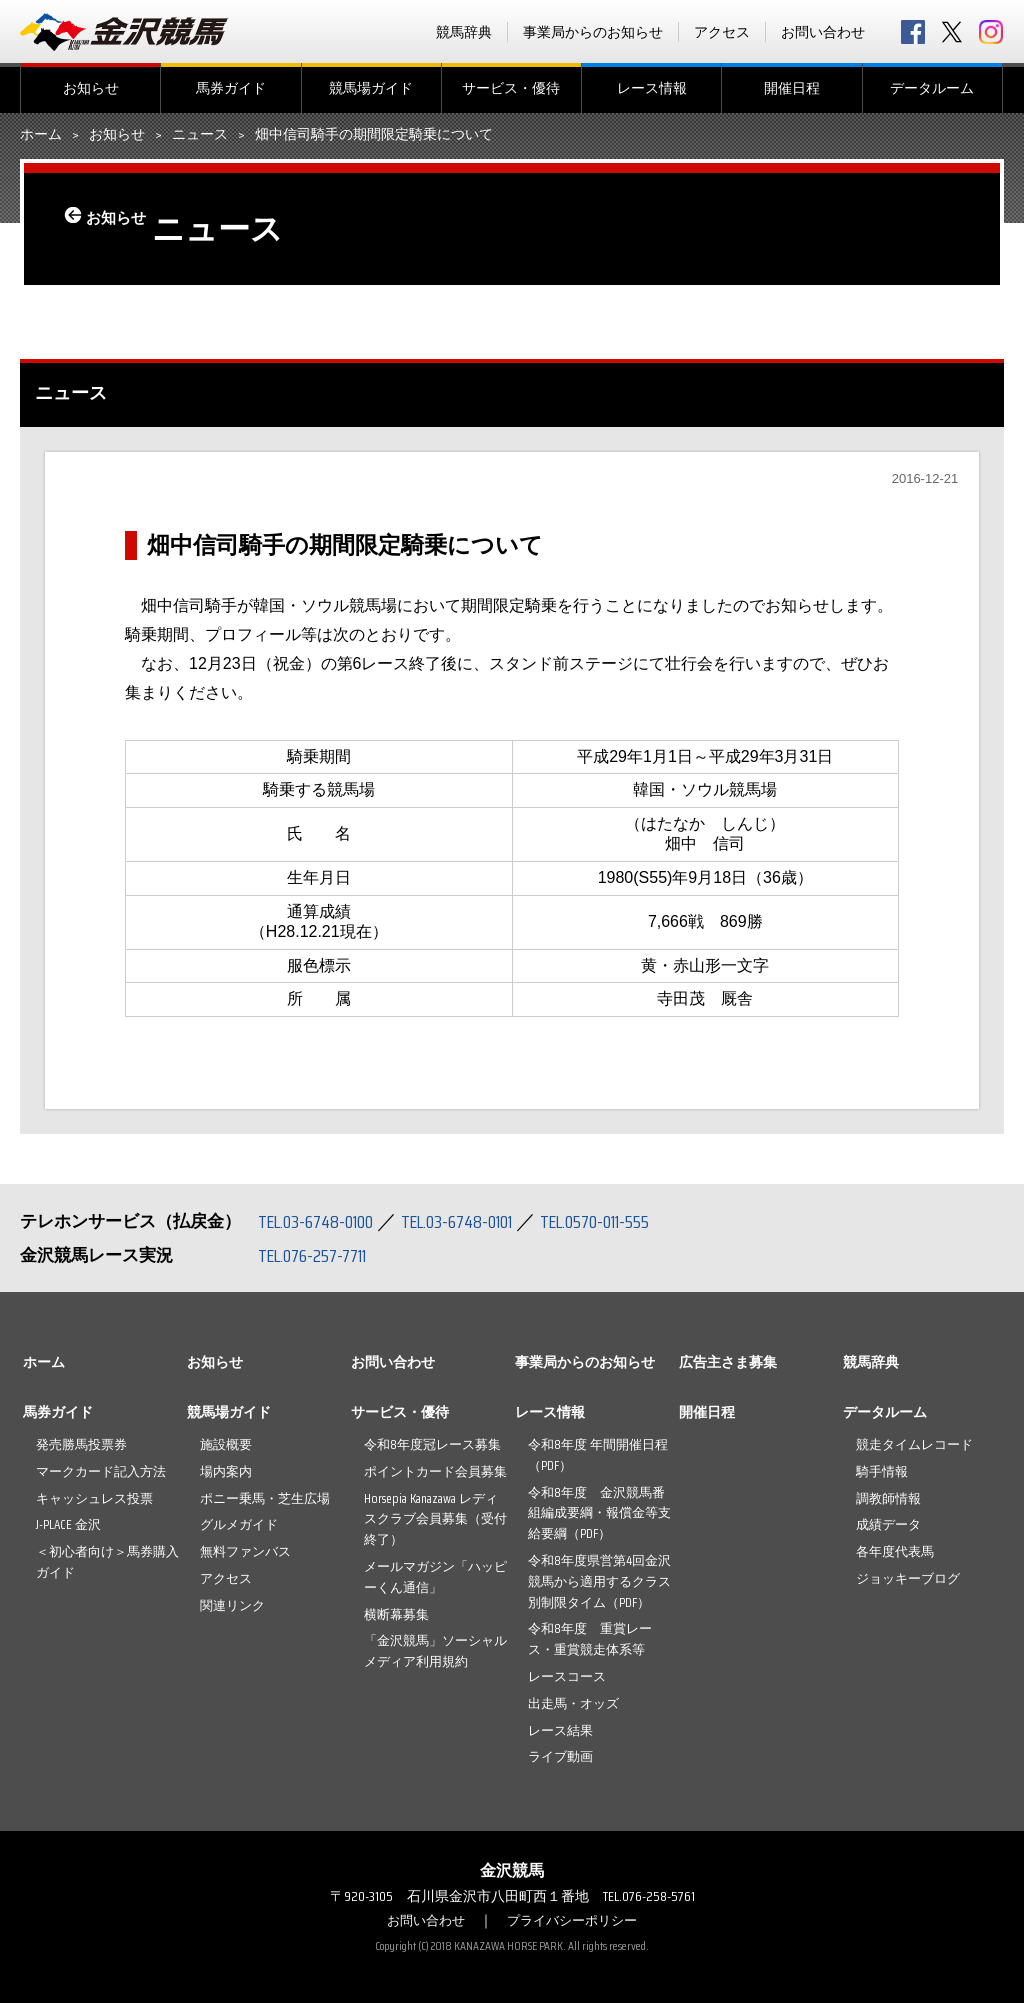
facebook (913, 32)
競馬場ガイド (371, 88)
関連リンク (232, 1605)
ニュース (200, 135)
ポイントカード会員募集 (435, 1471)
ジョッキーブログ (908, 1578)
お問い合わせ (823, 32)
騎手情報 (882, 1471)
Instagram (991, 32)
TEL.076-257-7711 (319, 1255)
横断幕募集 (396, 1614)
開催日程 (792, 88)
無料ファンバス (245, 1551)
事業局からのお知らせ (593, 32)
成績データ (888, 1524)
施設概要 (226, 1444)
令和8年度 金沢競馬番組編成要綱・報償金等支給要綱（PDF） (599, 1513)
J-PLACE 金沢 (68, 1524)
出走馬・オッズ (573, 1703)
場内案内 (226, 1471)
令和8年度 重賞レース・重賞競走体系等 (590, 1639)
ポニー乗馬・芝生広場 (265, 1498)
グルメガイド (239, 1524)
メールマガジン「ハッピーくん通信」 (435, 1577)
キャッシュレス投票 (94, 1498)
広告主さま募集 (728, 1362)
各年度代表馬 (895, 1551)
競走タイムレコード (914, 1444)
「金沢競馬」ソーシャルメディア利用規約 (435, 1651)
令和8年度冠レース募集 (432, 1444)
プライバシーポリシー (575, 1920)
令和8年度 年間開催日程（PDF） (598, 1455)
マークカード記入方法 (101, 1471)
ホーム (41, 135)
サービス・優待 (511, 88)
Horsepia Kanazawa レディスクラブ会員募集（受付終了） (435, 1519)
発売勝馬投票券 (81, 1444)
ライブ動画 (560, 1756)
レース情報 (652, 88)
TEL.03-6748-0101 (478, 1221)
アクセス (722, 32)
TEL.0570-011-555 (630, 1221)
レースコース (567, 1676)
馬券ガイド (231, 88)
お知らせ (91, 88)
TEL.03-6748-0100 (322, 1221)
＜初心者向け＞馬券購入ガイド (107, 1562)
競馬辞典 (464, 32)
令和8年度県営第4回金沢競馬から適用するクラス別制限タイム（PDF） (599, 1581)
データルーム (932, 88)
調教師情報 (888, 1498)
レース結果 (560, 1730)
